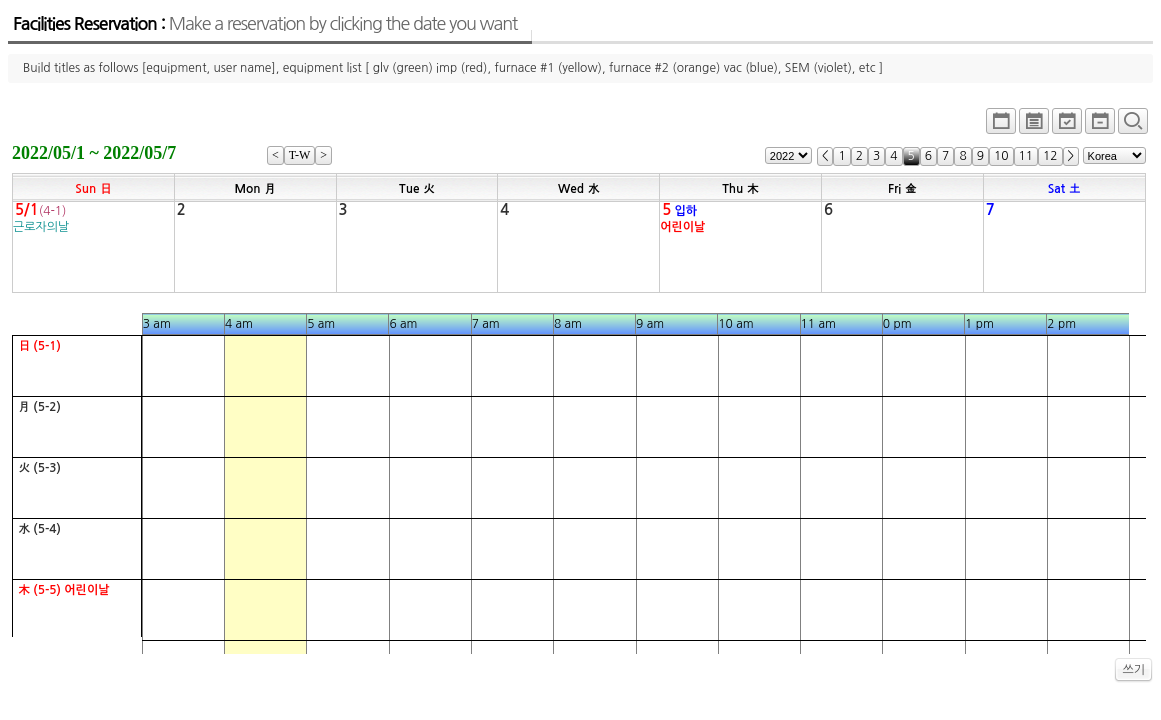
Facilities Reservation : (265, 24)
